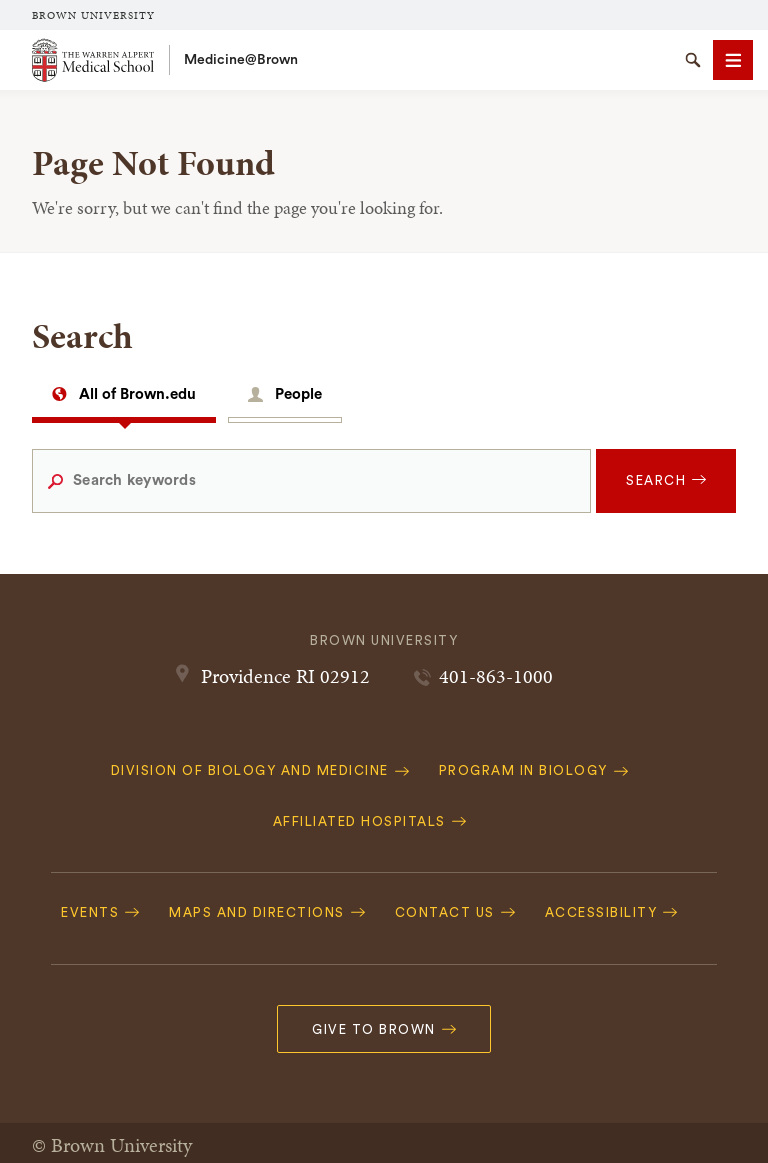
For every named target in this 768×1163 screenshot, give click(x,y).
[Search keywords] (311, 481)
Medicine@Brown (241, 60)
